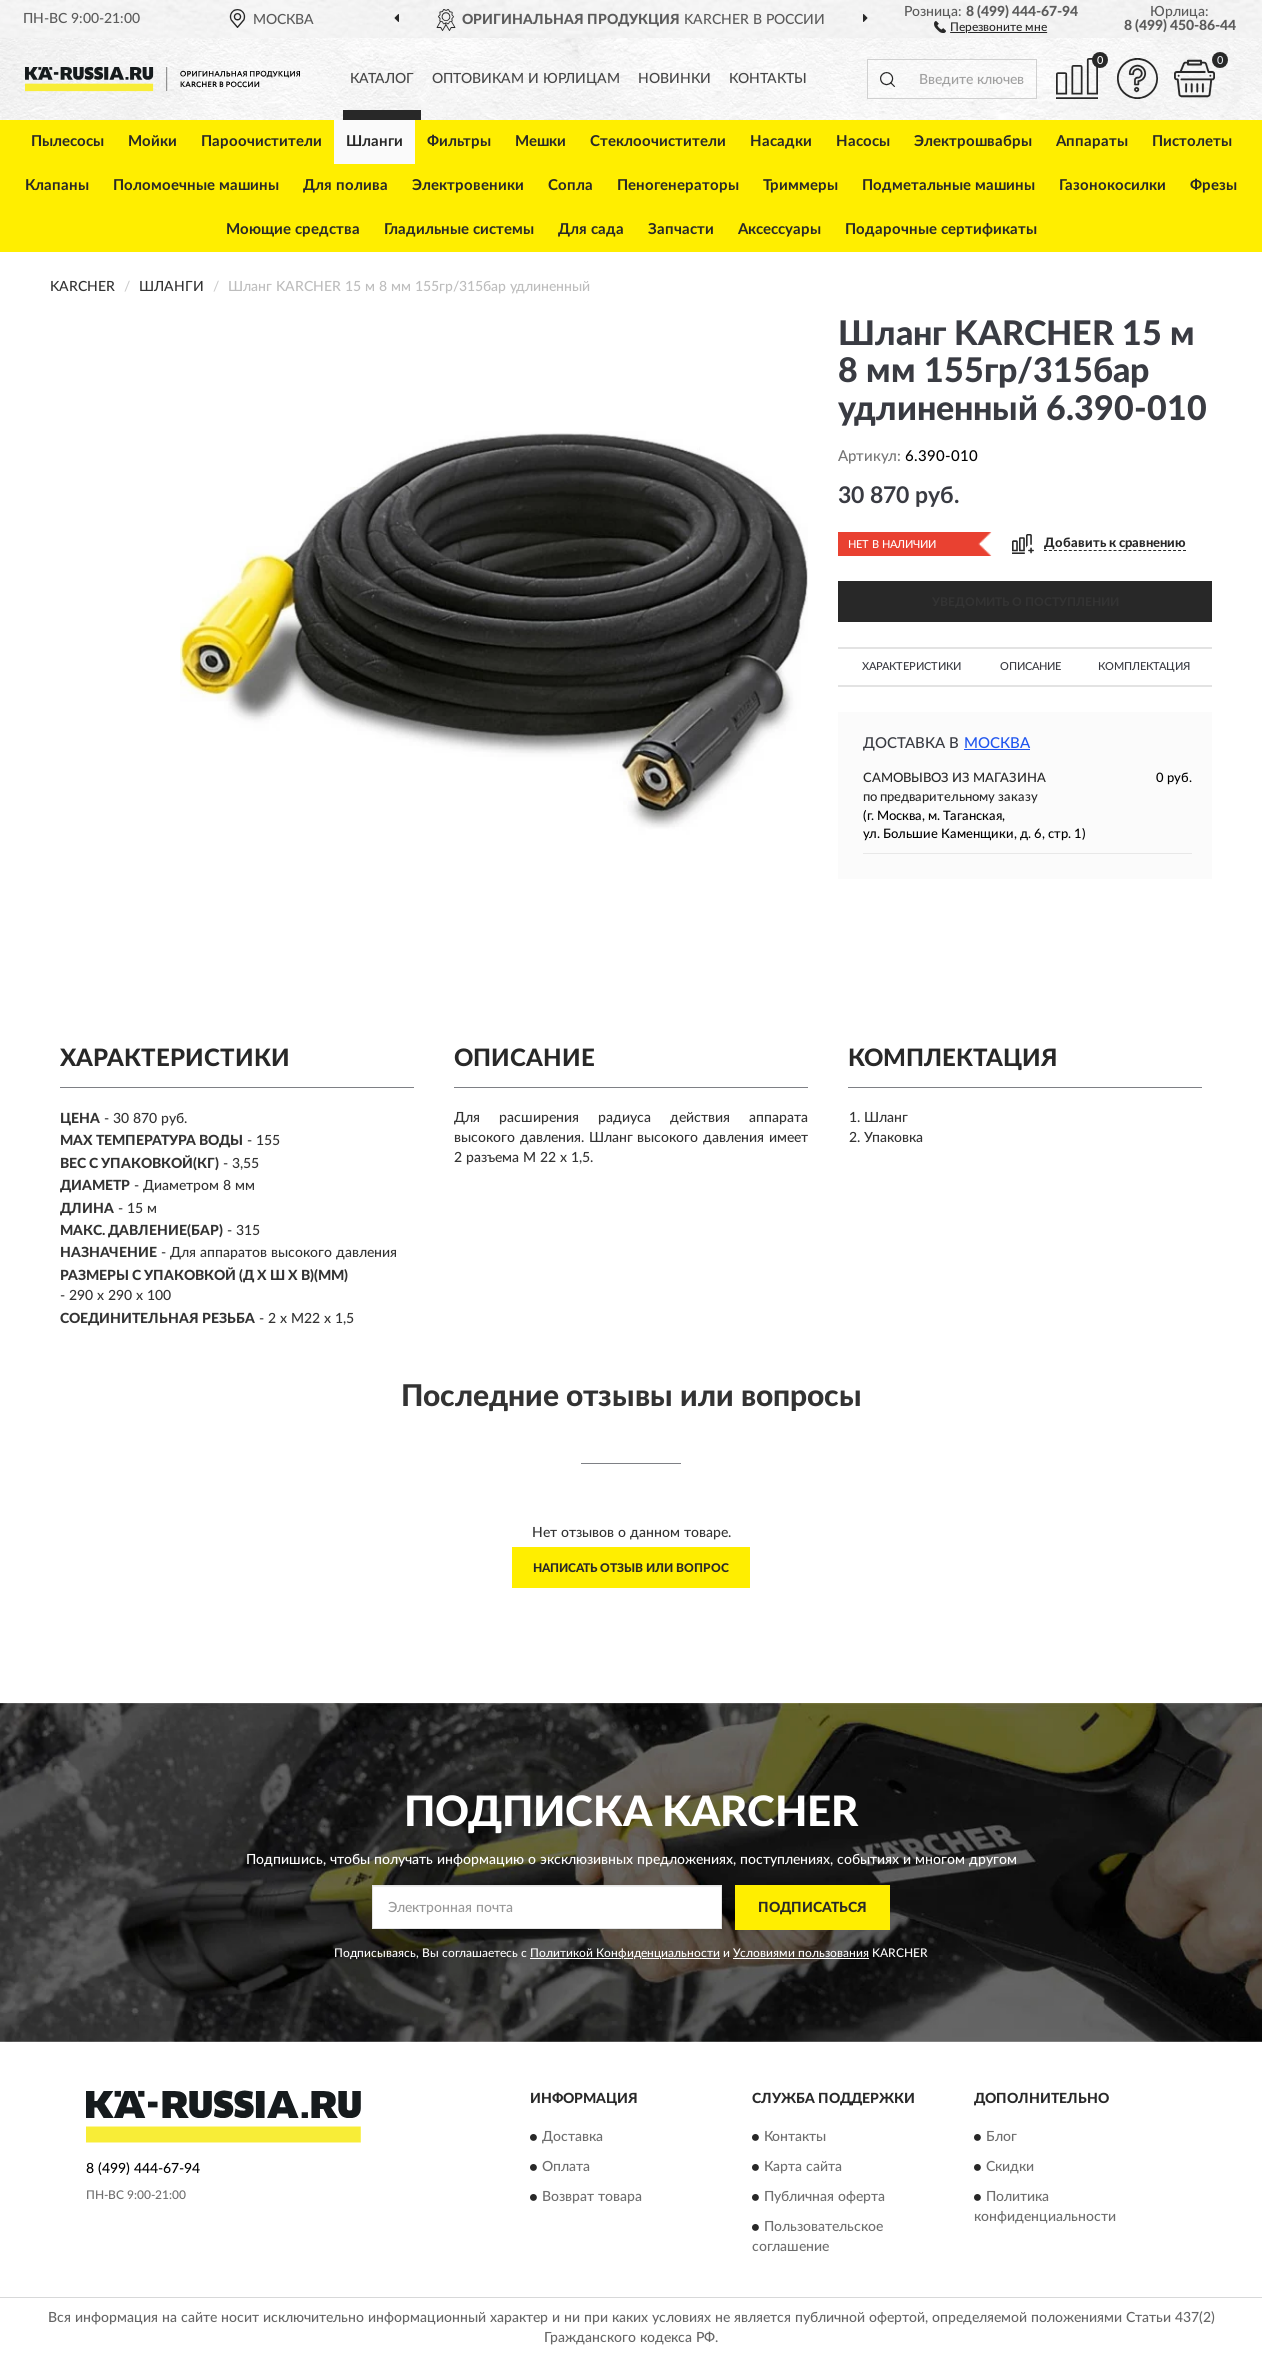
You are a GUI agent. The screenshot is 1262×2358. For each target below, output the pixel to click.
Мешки (540, 141)
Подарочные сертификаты (941, 229)
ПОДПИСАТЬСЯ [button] (812, 1908)
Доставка (572, 2138)
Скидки (1010, 2168)
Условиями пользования (801, 1953)
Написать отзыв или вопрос (631, 1568)
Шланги (374, 141)
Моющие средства (293, 229)
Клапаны (57, 185)
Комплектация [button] (1144, 666)
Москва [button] (997, 743)
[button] (990, 26)
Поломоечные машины (196, 185)
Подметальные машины (948, 185)
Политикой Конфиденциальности (625, 1953)
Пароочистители (261, 141)
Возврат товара (592, 2198)
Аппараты (1092, 141)
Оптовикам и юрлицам (526, 79)
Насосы (863, 141)
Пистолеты (1192, 141)
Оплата (566, 2168)
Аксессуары (779, 229)
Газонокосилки (1112, 185)
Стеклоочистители (658, 141)
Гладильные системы (459, 229)
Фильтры (459, 141)
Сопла (570, 185)
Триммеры (800, 185)
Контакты (768, 79)
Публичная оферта (824, 2198)
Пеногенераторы (678, 185)
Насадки (781, 141)
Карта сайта (803, 2168)
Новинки (674, 79)
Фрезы (1213, 185)
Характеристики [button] (911, 666)
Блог (1001, 2138)
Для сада (591, 229)
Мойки (152, 141)
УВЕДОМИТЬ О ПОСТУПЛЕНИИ (1025, 602)
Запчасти (681, 229)
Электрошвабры (973, 141)
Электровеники (468, 185)
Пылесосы (67, 141)
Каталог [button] (382, 79)
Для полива (345, 185)
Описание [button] (1030, 666)
